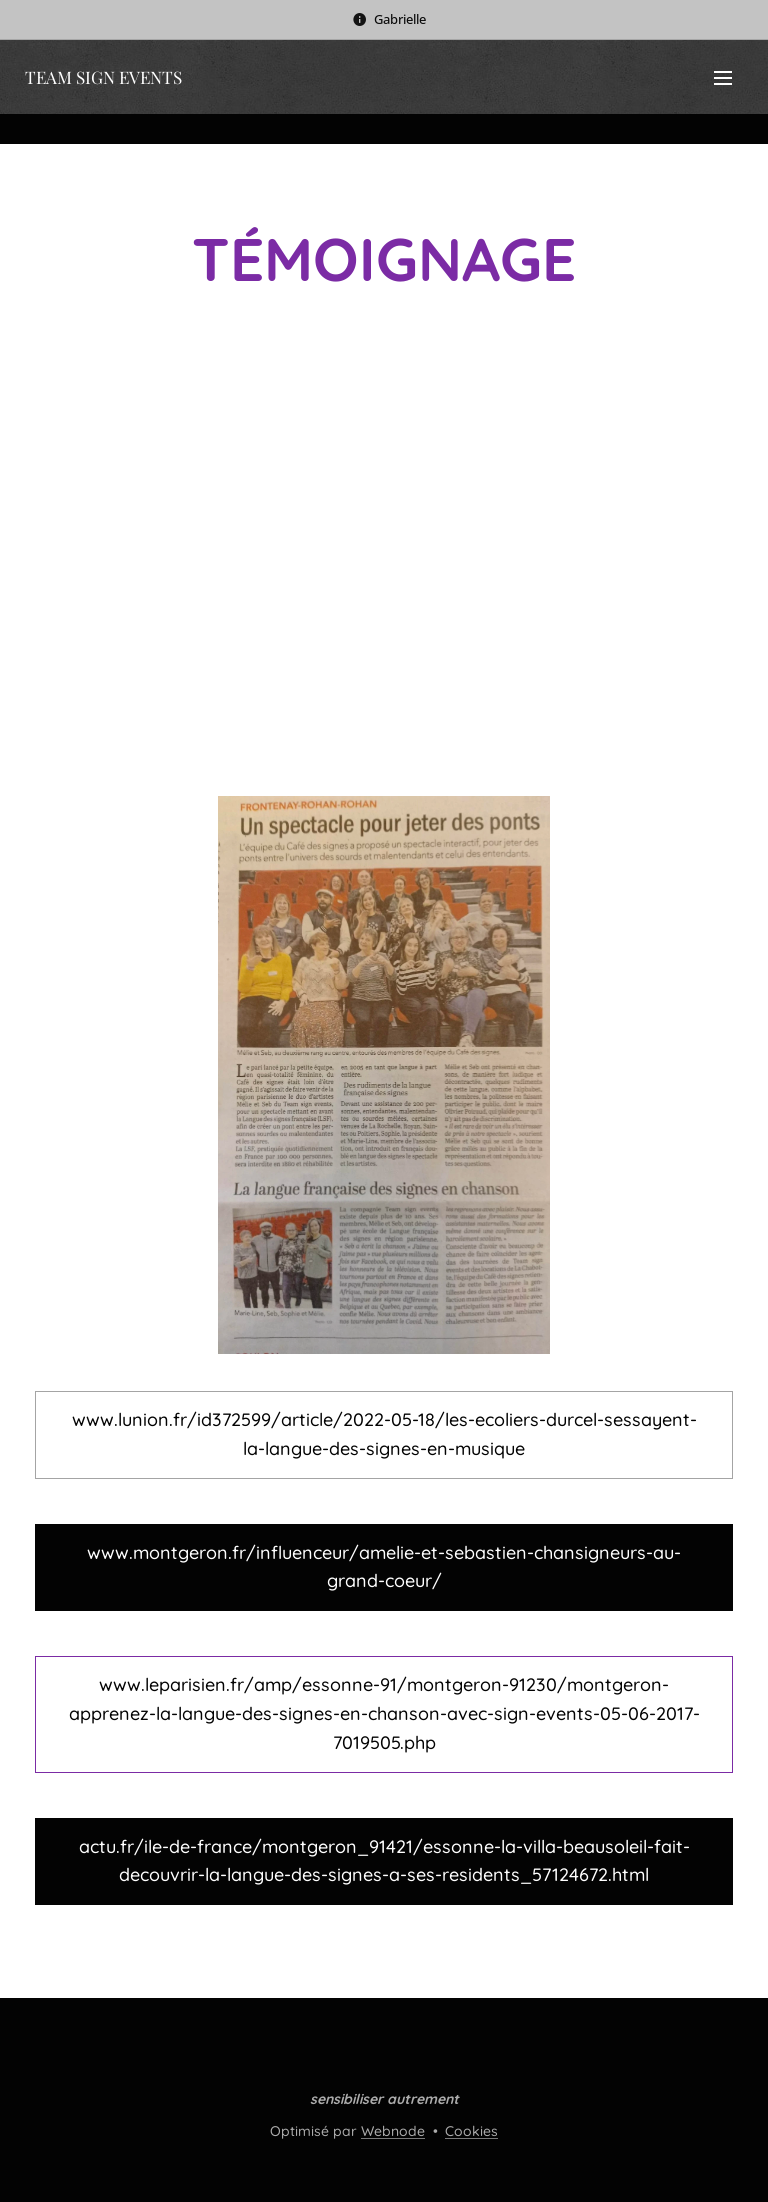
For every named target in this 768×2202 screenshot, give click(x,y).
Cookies (471, 2131)
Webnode (393, 2131)
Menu (723, 78)
